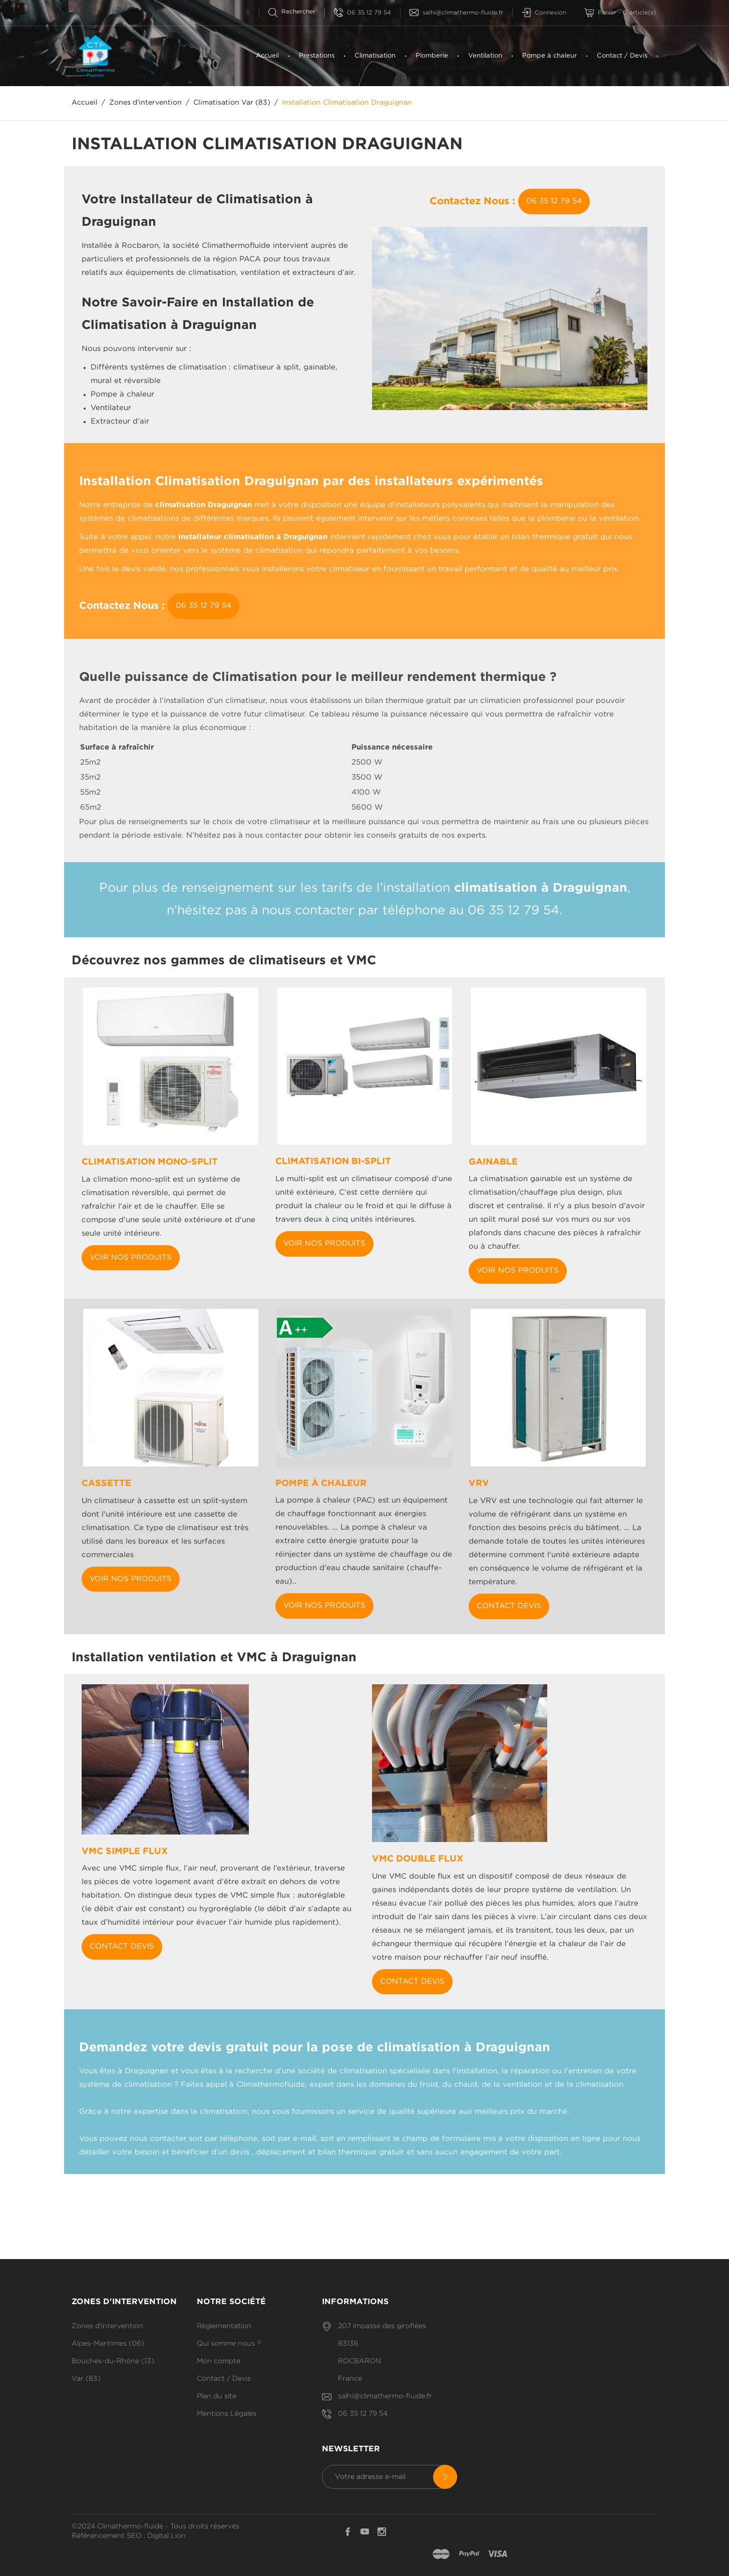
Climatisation (375, 56)
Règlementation (224, 2326)
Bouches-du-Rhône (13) (113, 2361)
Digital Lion (166, 2536)
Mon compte (218, 2361)
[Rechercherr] (296, 12)
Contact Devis (509, 1606)
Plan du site (216, 2396)
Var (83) (86, 2379)
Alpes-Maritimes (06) (108, 2344)
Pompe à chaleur (549, 56)
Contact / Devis (622, 56)
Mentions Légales (226, 2414)
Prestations (316, 56)
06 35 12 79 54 (362, 13)
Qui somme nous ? (228, 2344)
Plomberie (432, 56)
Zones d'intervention (107, 2326)
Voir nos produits (131, 1257)
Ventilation (485, 56)
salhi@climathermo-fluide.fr (456, 13)
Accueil (267, 56)
